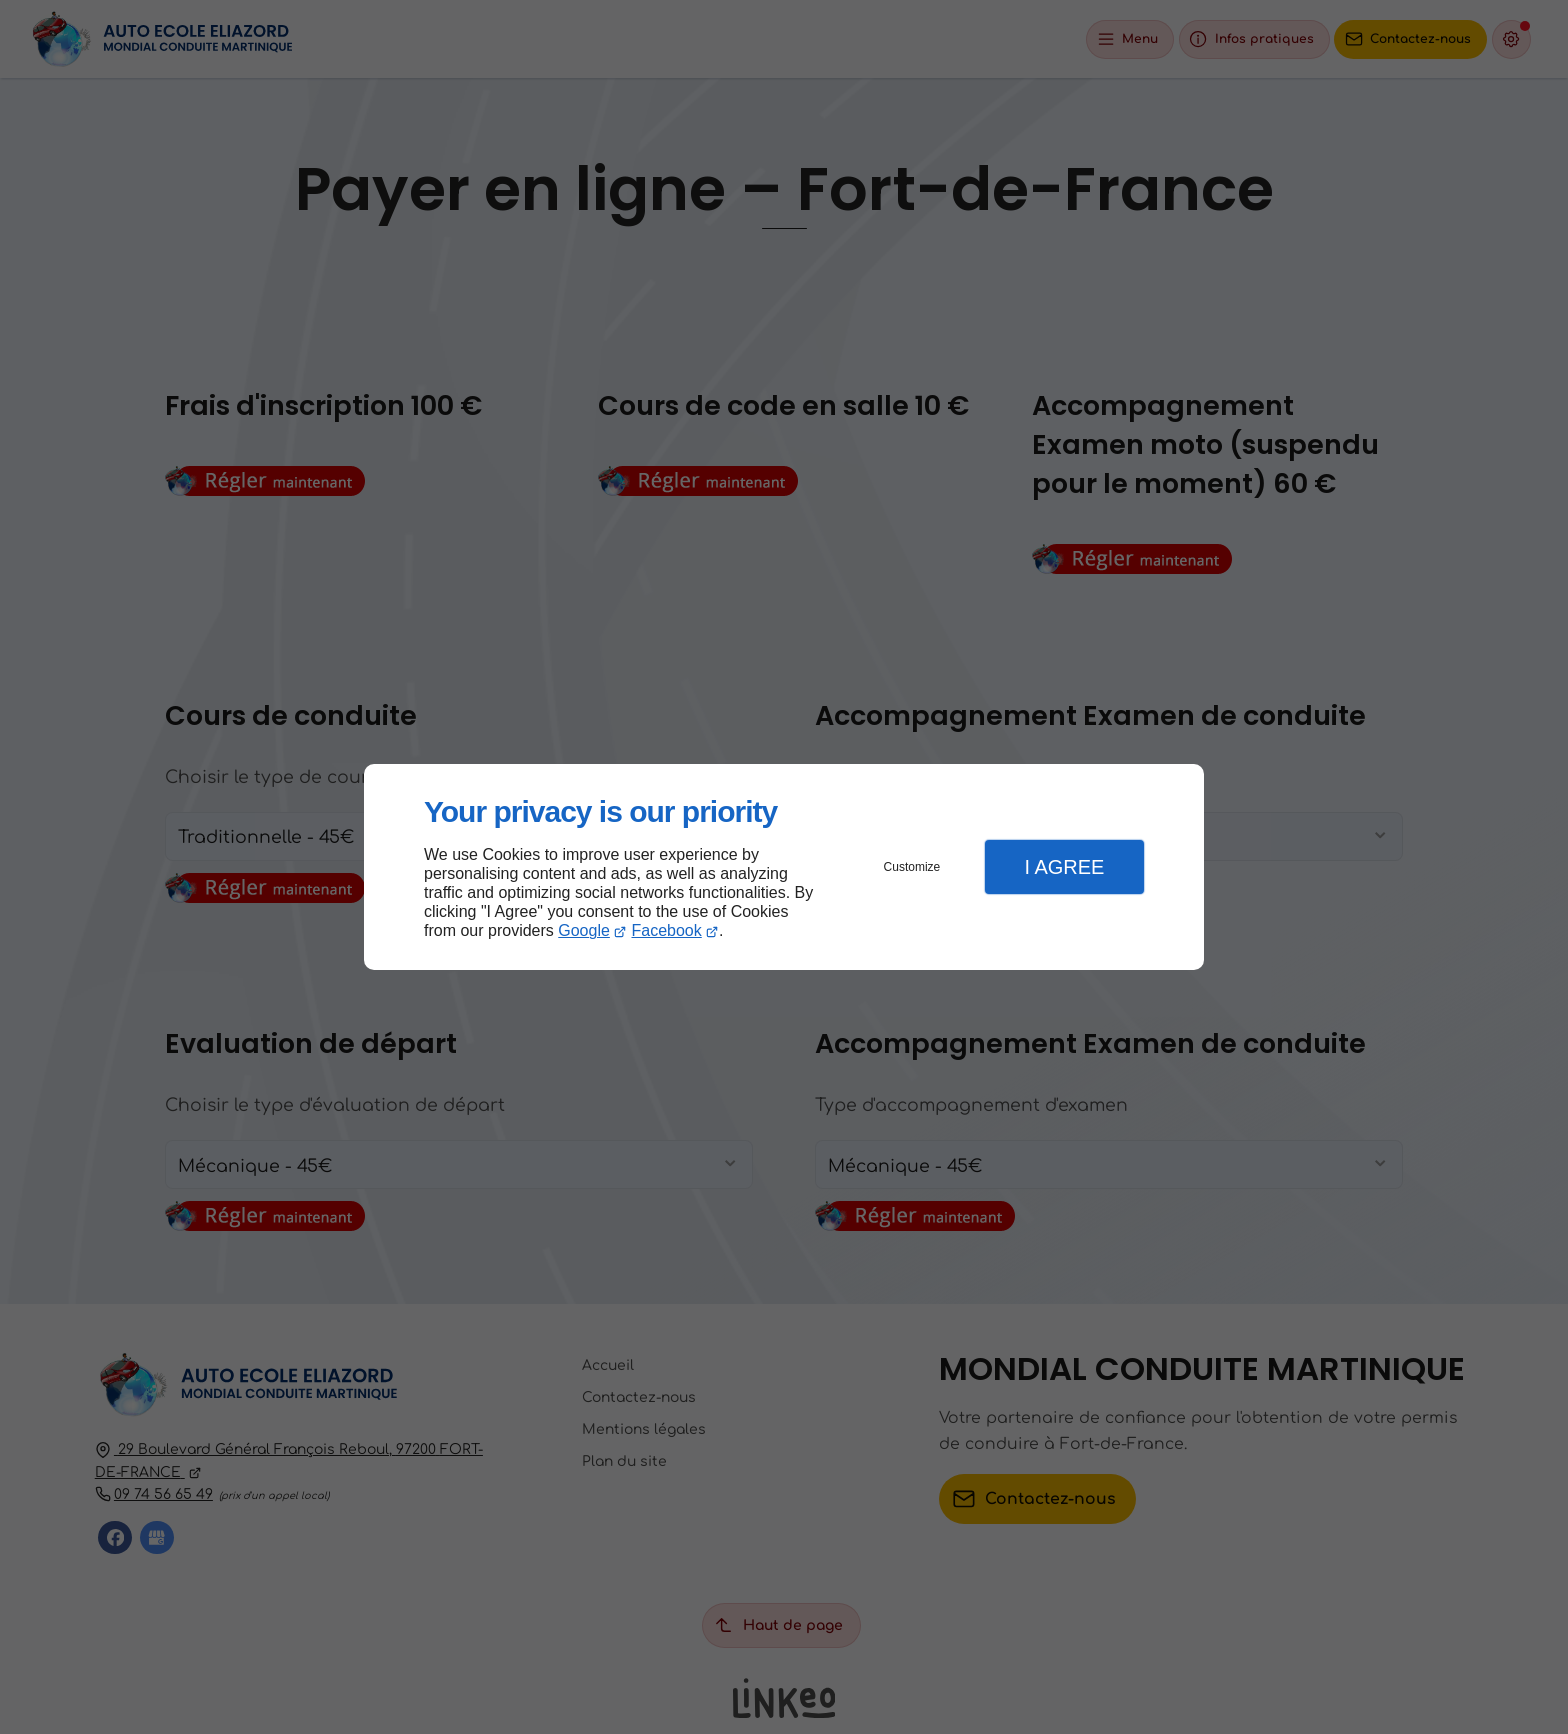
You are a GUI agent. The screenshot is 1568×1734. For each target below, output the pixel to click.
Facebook (667, 930)
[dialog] (784, 867)
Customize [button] (912, 867)
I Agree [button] (1064, 867)
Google (584, 930)
